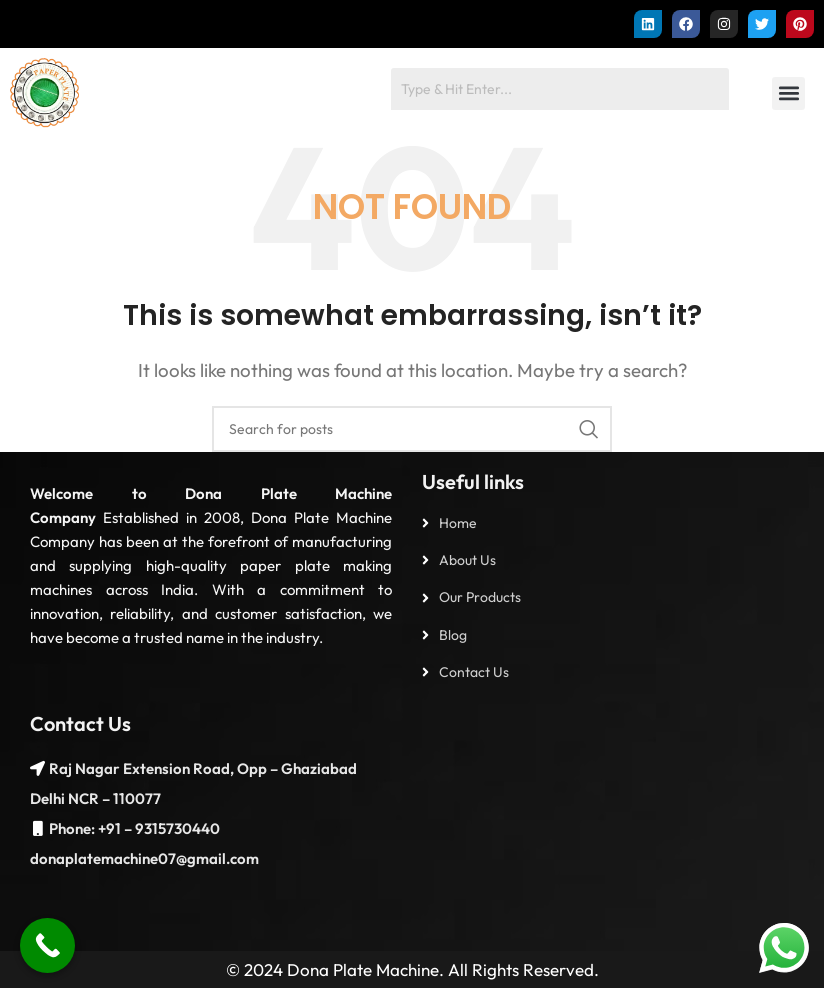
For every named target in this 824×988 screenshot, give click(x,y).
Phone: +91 (85, 828)
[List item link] (613, 523)
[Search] (412, 429)
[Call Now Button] (47, 945)
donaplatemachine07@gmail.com (144, 858)
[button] (788, 93)
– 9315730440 (170, 828)
